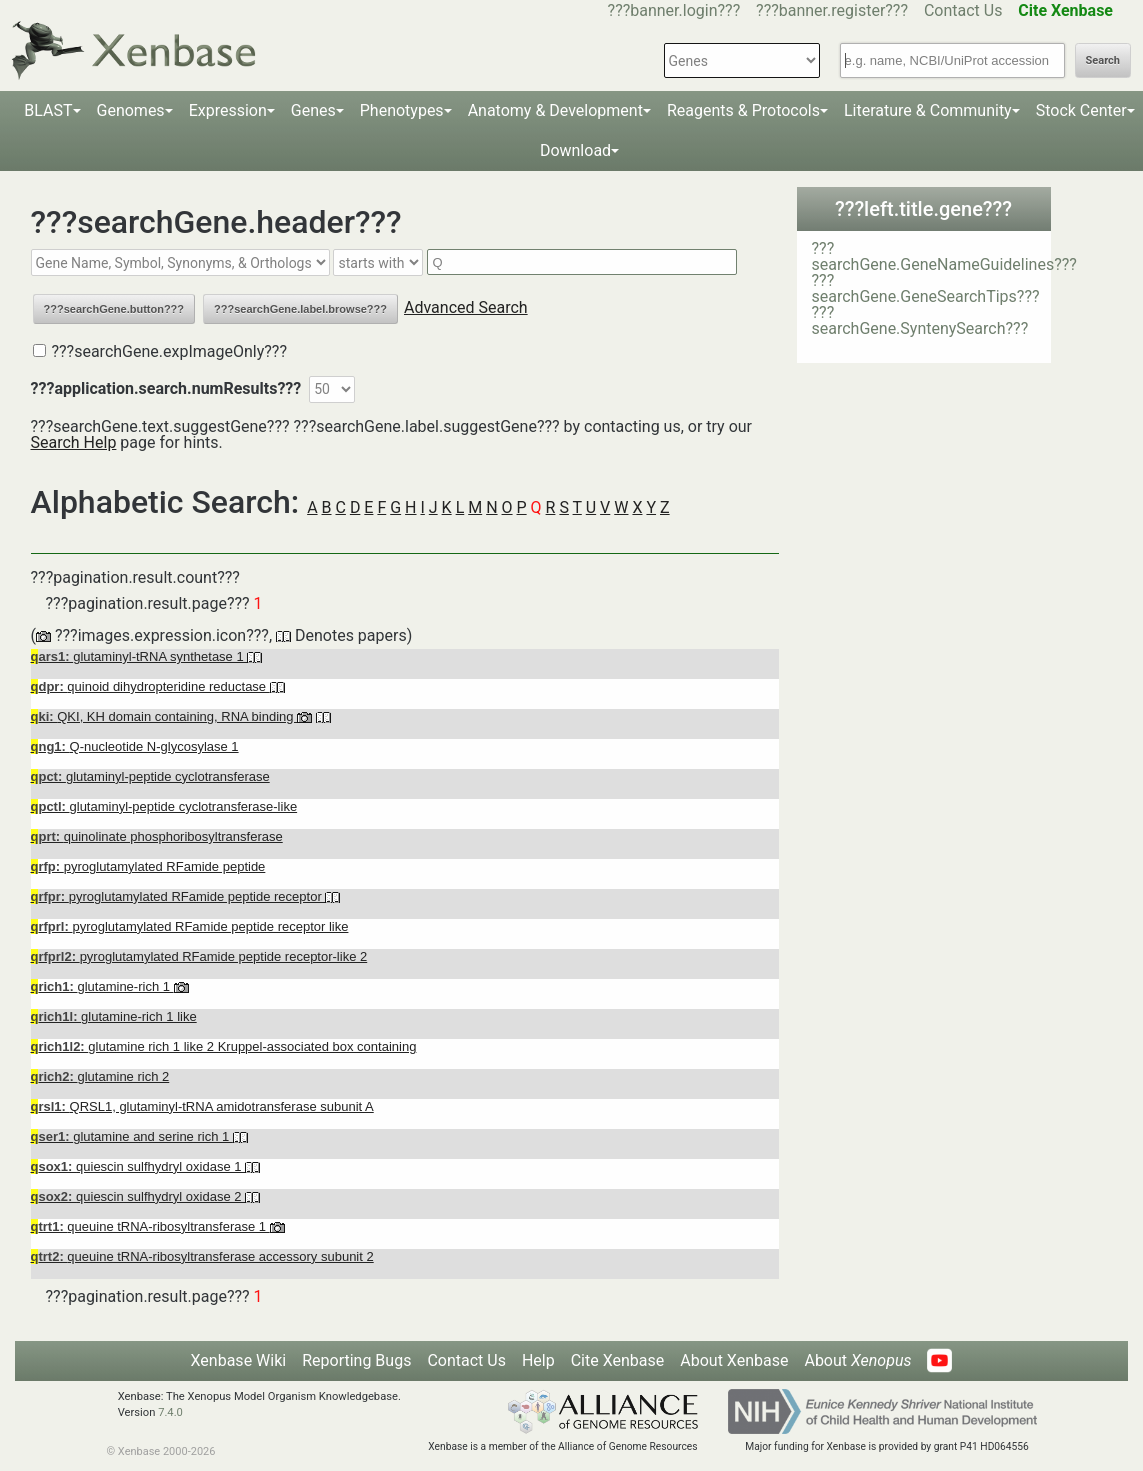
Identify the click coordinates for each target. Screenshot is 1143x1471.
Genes (313, 110)
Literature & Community (928, 110)
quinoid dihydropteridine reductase (150, 686)
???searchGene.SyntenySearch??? (920, 320)
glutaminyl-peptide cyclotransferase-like (164, 806)
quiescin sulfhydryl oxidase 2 (138, 1196)
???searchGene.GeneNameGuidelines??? (944, 256)
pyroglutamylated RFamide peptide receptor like (190, 926)
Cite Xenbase (618, 1360)
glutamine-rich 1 (102, 986)
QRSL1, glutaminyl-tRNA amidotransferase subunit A (202, 1106)
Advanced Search (466, 307)
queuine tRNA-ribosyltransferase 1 (150, 1226)
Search (1103, 60)
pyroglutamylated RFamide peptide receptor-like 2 (199, 956)
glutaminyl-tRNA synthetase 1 (139, 656)
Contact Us (963, 10)
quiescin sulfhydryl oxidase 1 (138, 1166)
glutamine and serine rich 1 (132, 1136)
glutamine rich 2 (100, 1076)
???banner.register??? (832, 10)
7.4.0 (170, 1412)
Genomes (131, 110)
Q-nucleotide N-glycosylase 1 (135, 746)
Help (538, 1360)
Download (575, 150)
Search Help (74, 442)
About (857, 1360)
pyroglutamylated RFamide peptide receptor (178, 896)
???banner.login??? (674, 10)
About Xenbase (734, 1360)
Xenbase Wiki (239, 1360)
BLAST (48, 110)
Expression (228, 110)
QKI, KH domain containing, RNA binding (164, 716)
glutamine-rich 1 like (114, 1016)
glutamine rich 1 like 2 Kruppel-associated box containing (224, 1046)
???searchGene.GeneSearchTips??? (926, 288)
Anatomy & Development (555, 110)
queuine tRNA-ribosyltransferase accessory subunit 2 (202, 1256)
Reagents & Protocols (743, 110)
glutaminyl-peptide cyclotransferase (150, 776)
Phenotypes (402, 110)
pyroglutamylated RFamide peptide (148, 866)
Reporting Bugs (356, 1360)
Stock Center (1081, 110)
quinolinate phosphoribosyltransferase (157, 836)
